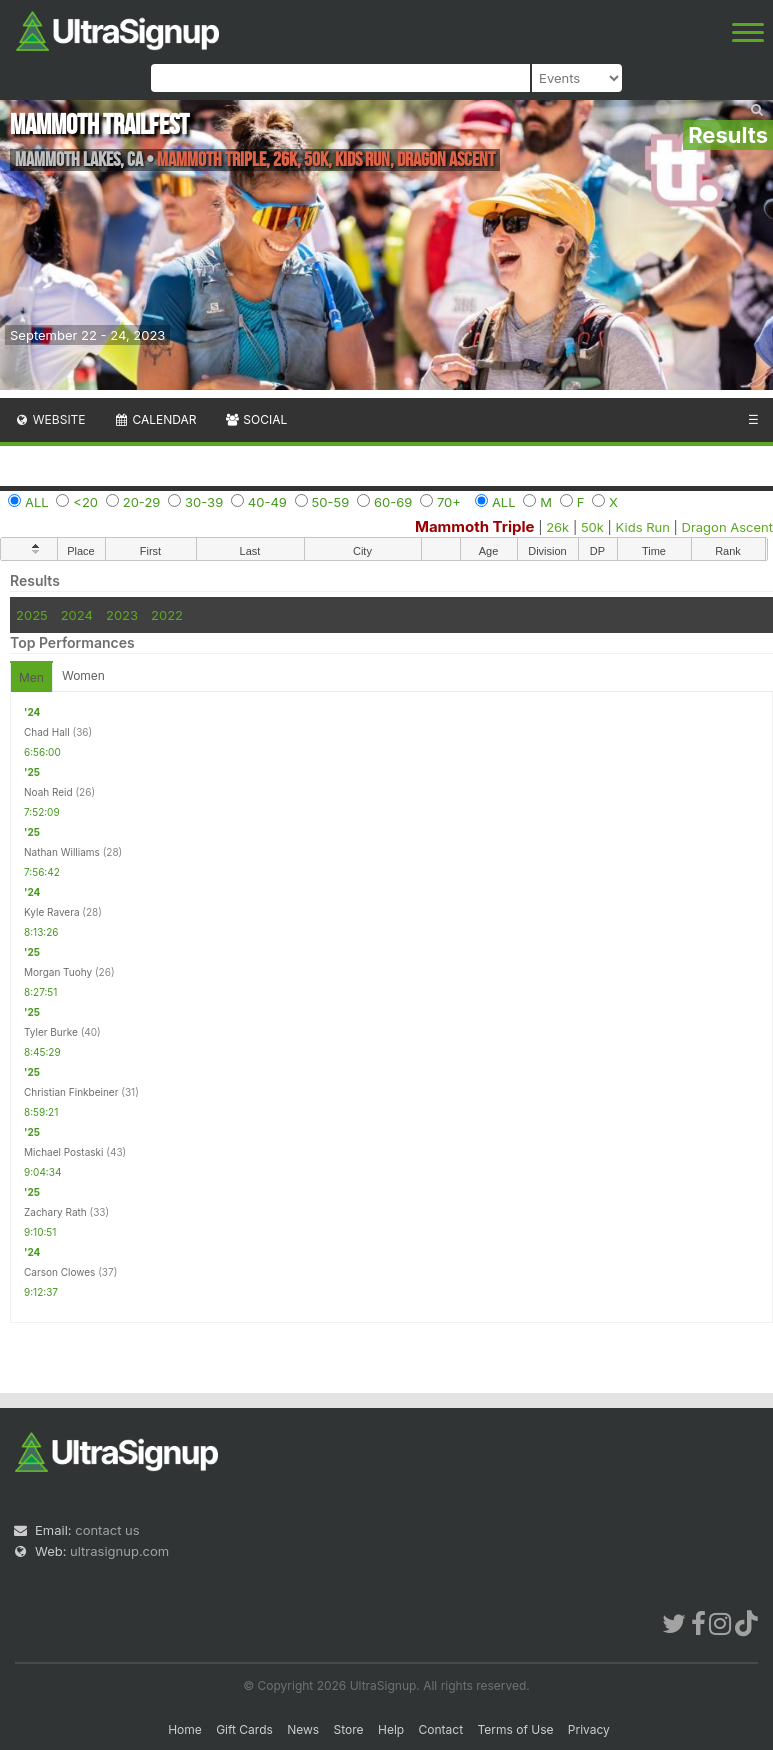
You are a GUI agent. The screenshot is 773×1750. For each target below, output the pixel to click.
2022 (167, 615)
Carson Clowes (59, 1272)
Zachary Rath (55, 1212)
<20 (85, 502)
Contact (441, 1729)
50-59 (331, 502)
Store (349, 1729)
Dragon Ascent (727, 527)
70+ (449, 502)
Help (391, 1729)
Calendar (155, 419)
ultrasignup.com (119, 1551)
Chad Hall (47, 732)
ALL (37, 502)
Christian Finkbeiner (71, 1092)
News (303, 1729)
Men (31, 677)
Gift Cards (244, 1729)
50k (592, 527)
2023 (122, 615)
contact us (107, 1530)
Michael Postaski (64, 1152)
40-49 (267, 502)
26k (557, 527)
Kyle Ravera (52, 912)
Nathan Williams (62, 852)
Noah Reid (48, 792)
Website (50, 419)
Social (255, 419)
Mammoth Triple (475, 526)
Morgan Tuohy (58, 972)
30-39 (204, 502)
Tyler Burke (51, 1032)
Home (185, 1729)
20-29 (142, 502)
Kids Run (643, 527)
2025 (32, 615)
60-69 (393, 502)
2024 (77, 615)
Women (83, 675)
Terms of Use (515, 1729)
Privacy (589, 1729)
